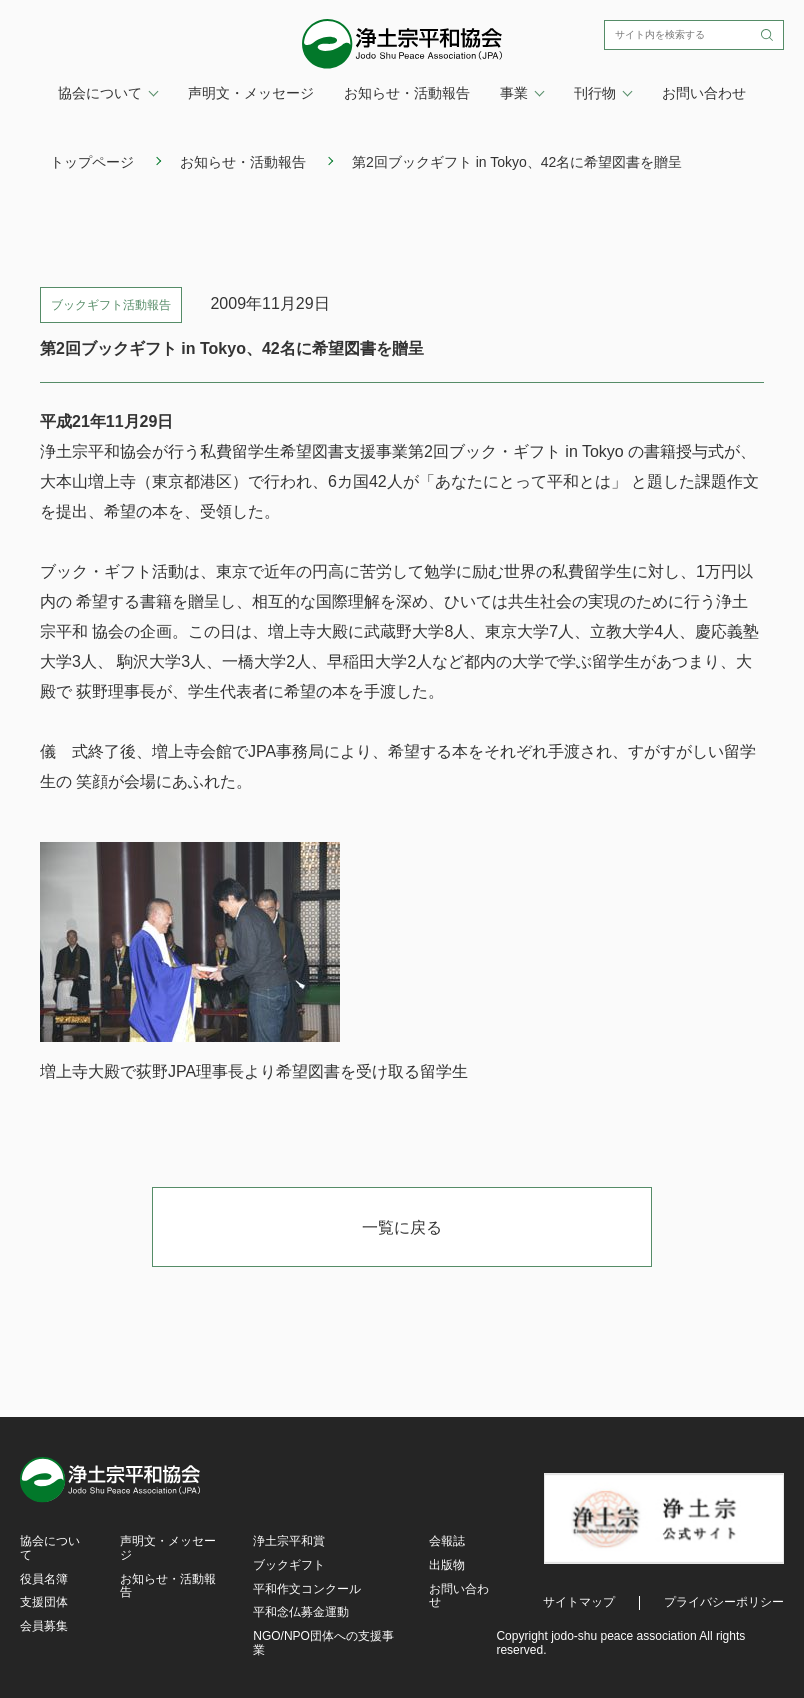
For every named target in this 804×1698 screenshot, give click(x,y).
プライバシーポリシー (724, 1602)
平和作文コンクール (307, 1589)
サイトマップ (579, 1602)
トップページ (92, 162)
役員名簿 (44, 1579)
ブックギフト (289, 1565)
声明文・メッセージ (251, 93)
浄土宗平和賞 (289, 1541)
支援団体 (44, 1602)
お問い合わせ (704, 93)
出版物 (447, 1565)
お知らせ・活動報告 (407, 93)
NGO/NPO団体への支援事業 (323, 1643)
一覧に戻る (402, 1227)
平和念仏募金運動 (301, 1612)
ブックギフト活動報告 (111, 305)
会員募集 (44, 1626)
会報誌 (447, 1541)
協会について (50, 1548)
